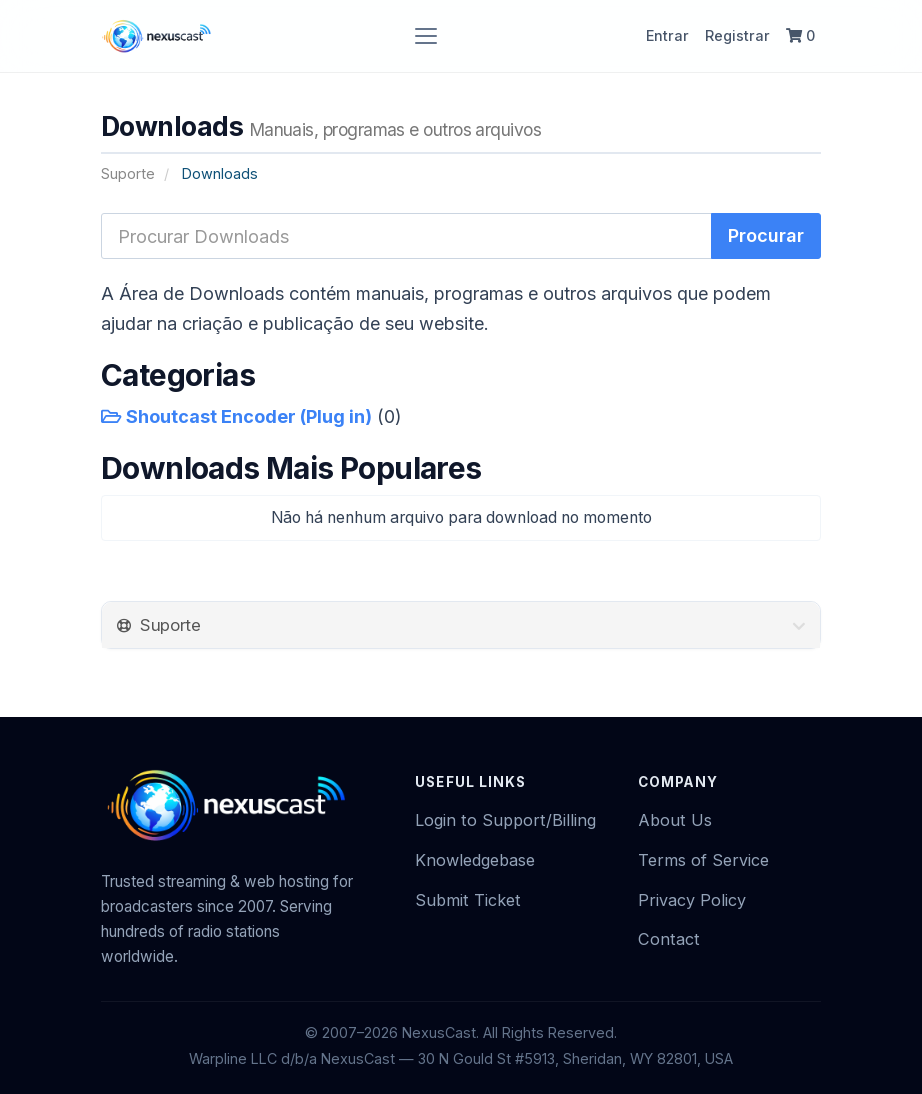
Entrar (667, 35)
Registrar (737, 35)
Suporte (128, 173)
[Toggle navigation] (426, 36)
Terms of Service (703, 860)
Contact (669, 939)
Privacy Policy (692, 900)
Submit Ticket (468, 900)
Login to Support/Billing (505, 820)
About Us (675, 820)
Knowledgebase (475, 860)
